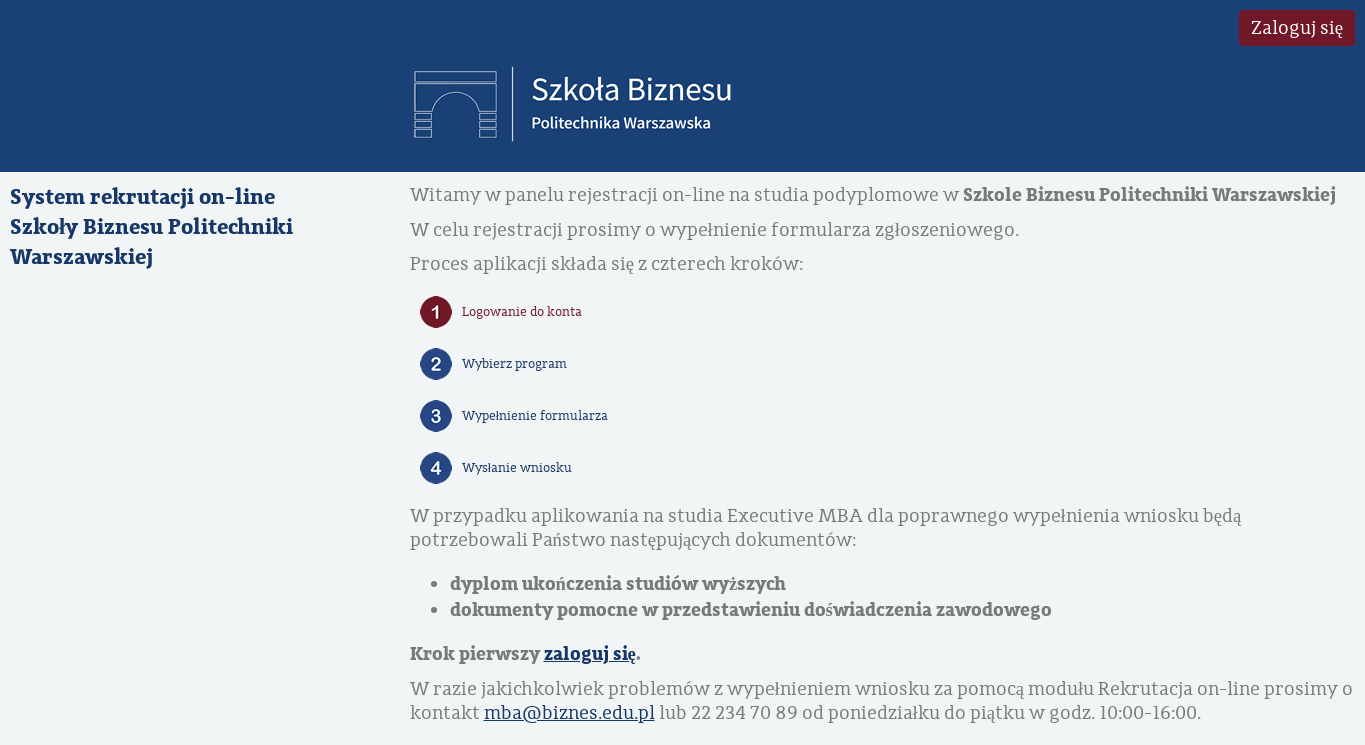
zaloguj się (590, 654)
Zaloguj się (1297, 28)
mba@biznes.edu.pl (569, 713)
